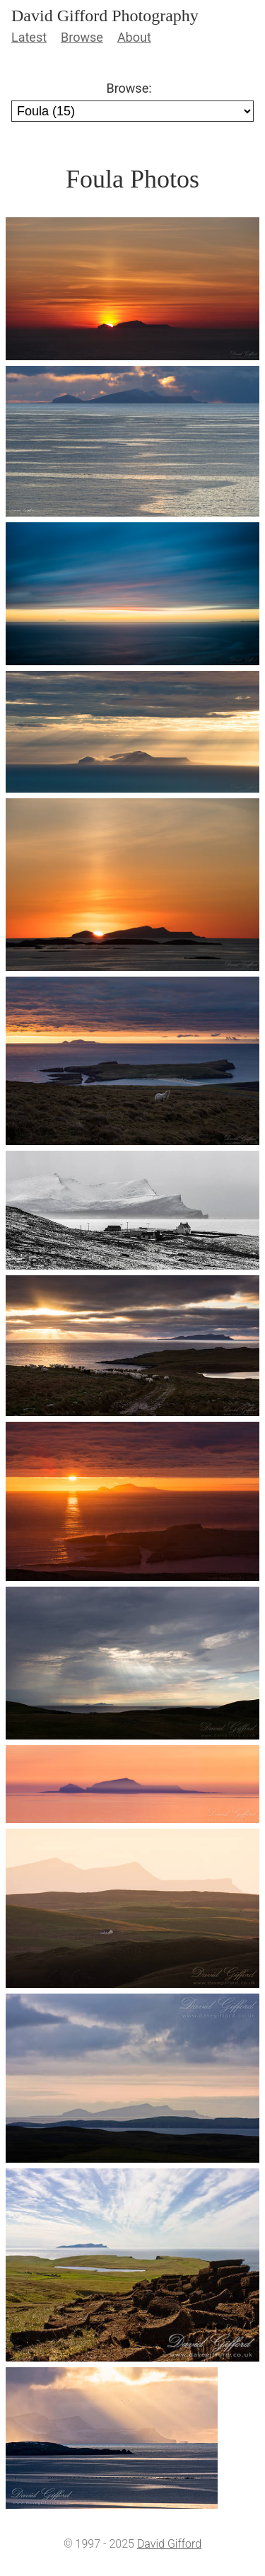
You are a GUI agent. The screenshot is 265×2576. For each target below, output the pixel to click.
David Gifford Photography (105, 15)
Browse (82, 37)
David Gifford (169, 2544)
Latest (29, 37)
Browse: (128, 88)
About (134, 37)
